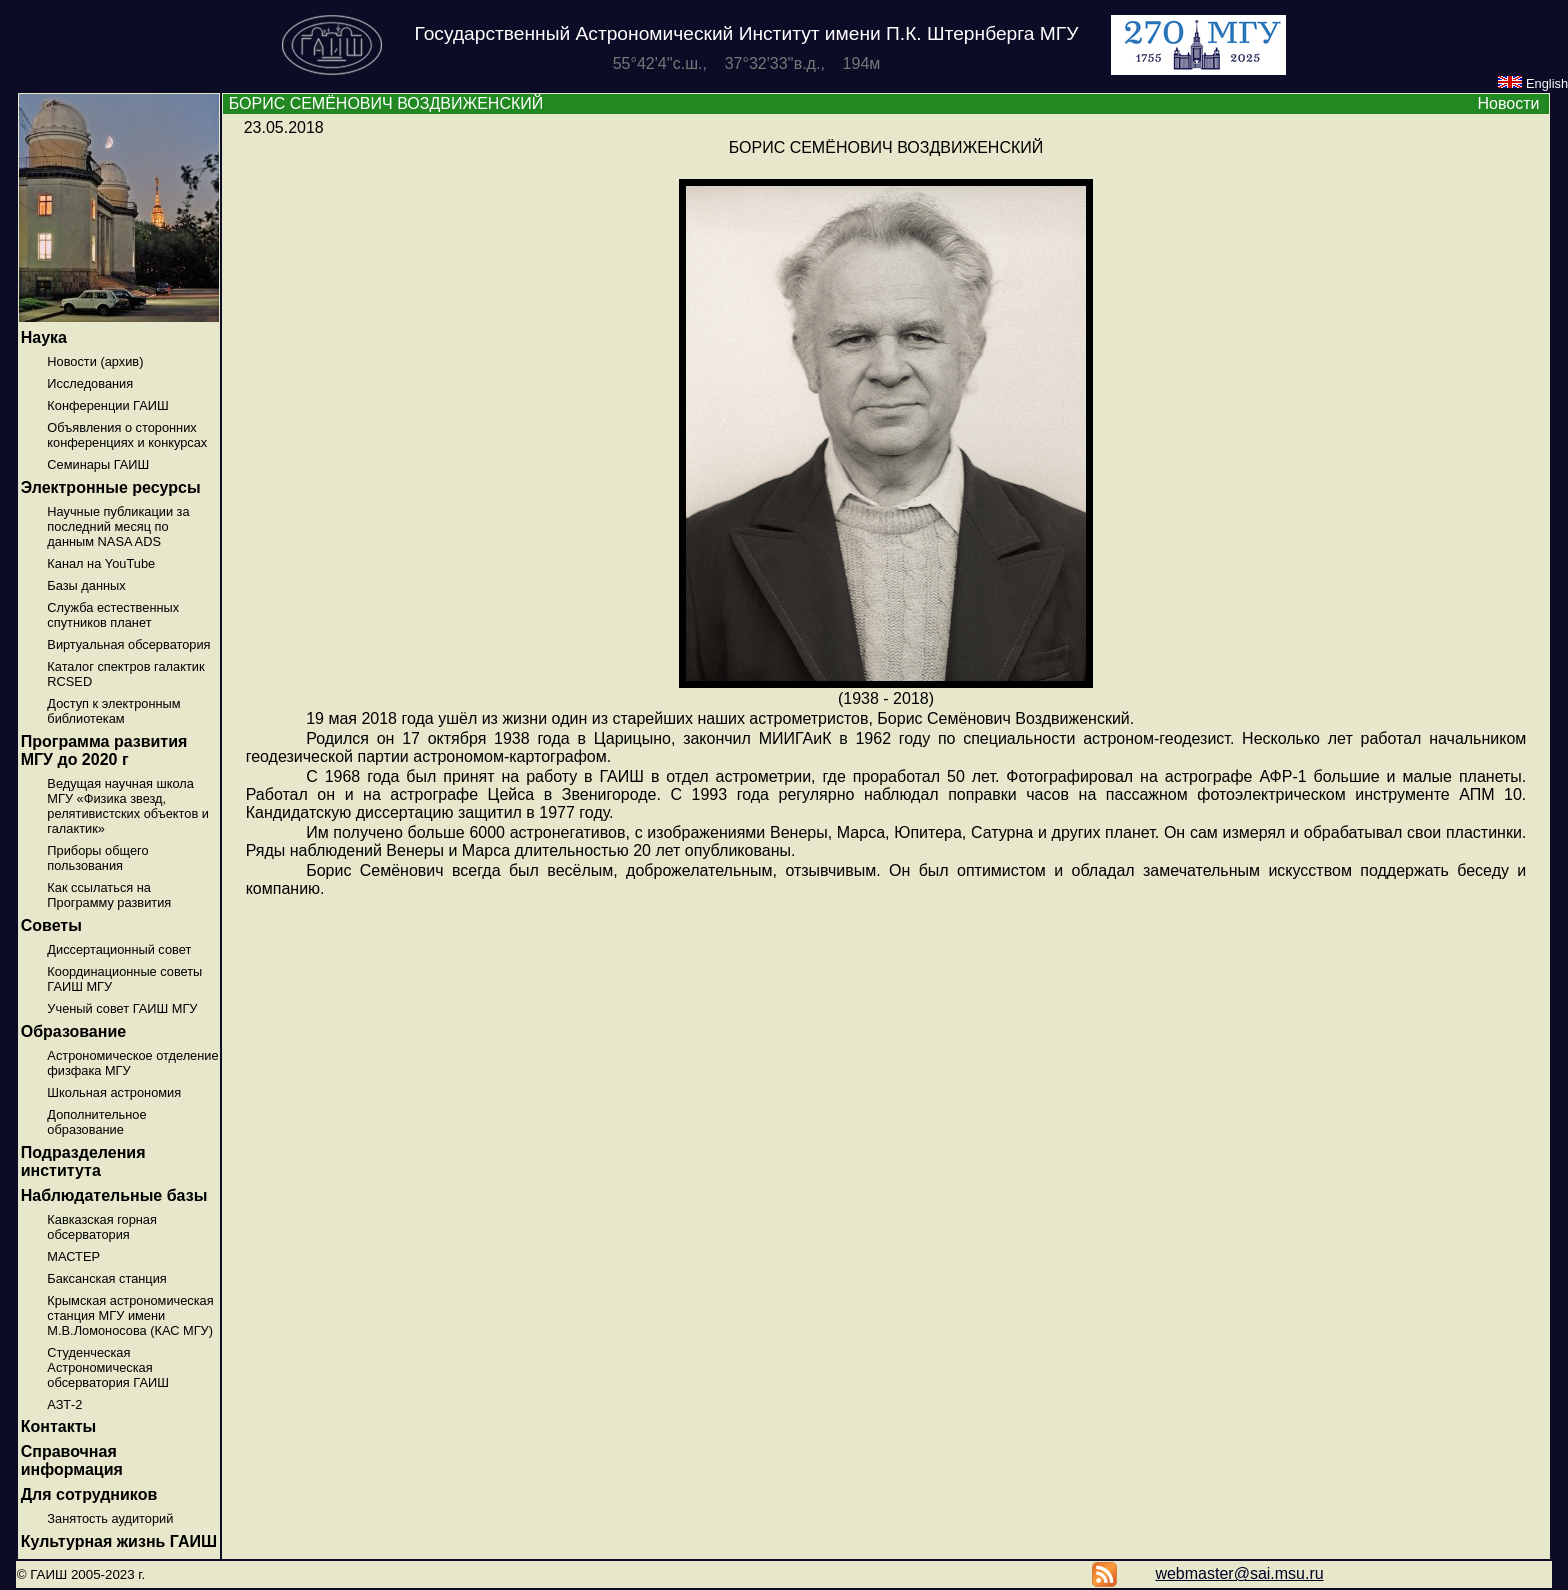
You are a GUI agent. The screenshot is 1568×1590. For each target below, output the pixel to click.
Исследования (90, 383)
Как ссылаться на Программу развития (109, 895)
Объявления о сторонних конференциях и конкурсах (127, 435)
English (1533, 83)
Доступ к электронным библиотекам (113, 711)
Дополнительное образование (96, 1122)
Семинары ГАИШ (98, 464)
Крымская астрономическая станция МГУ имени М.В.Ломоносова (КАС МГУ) (130, 1315)
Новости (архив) (95, 361)
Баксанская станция (106, 1278)
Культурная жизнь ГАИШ (119, 1541)
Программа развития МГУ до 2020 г (104, 750)
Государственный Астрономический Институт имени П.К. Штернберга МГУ (747, 33)
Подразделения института (83, 1161)
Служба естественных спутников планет (113, 615)
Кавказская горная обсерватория (102, 1227)
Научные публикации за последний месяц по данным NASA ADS (118, 526)
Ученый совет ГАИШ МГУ (122, 1008)
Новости (1508, 103)
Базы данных (86, 585)
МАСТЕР (73, 1256)
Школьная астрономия (114, 1092)
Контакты (58, 1426)
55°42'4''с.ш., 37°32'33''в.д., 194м (747, 63)
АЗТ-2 (64, 1404)
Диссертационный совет (119, 949)
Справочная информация (72, 1460)
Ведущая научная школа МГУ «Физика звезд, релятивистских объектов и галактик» (128, 806)
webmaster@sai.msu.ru (1239, 1573)
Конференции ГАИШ (107, 405)
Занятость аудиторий (110, 1518)
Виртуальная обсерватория (128, 644)
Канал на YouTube (101, 563)
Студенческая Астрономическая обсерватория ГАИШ (108, 1367)
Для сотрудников (89, 1494)
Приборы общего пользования (97, 858)
